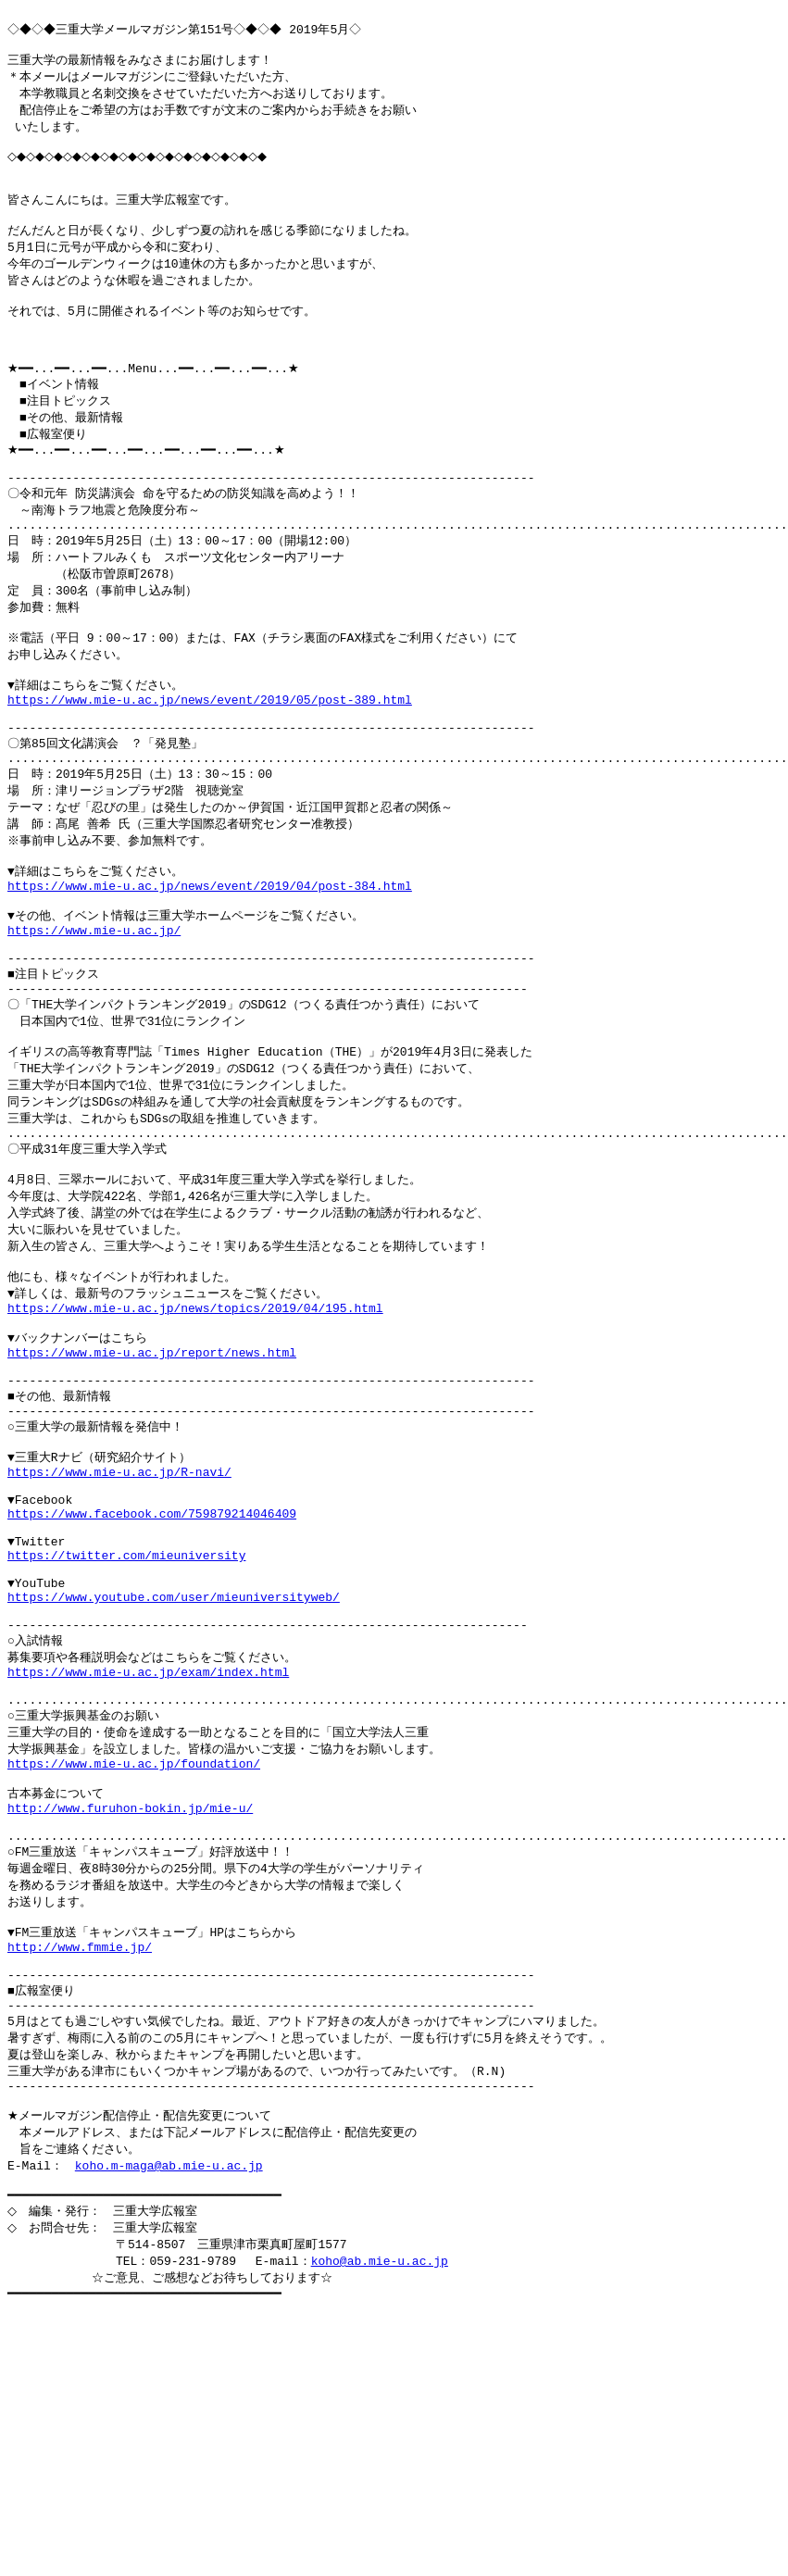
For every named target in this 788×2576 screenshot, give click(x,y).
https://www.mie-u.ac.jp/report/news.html (151, 1496)
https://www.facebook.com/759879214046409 (151, 1682)
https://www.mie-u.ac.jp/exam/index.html (148, 1867)
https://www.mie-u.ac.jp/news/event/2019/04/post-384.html (209, 979)
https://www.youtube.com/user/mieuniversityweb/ (173, 1782)
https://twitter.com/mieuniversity (126, 1732)
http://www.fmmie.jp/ (79, 2176)
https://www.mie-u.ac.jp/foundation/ (133, 1970)
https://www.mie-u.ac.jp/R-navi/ (119, 1632)
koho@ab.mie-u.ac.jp (379, 2520)
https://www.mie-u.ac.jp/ (94, 1030)
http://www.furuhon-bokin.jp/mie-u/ (130, 2021)
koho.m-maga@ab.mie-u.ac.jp (169, 2416)
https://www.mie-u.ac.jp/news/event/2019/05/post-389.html (209, 773)
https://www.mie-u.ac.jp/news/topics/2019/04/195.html (195, 1445)
